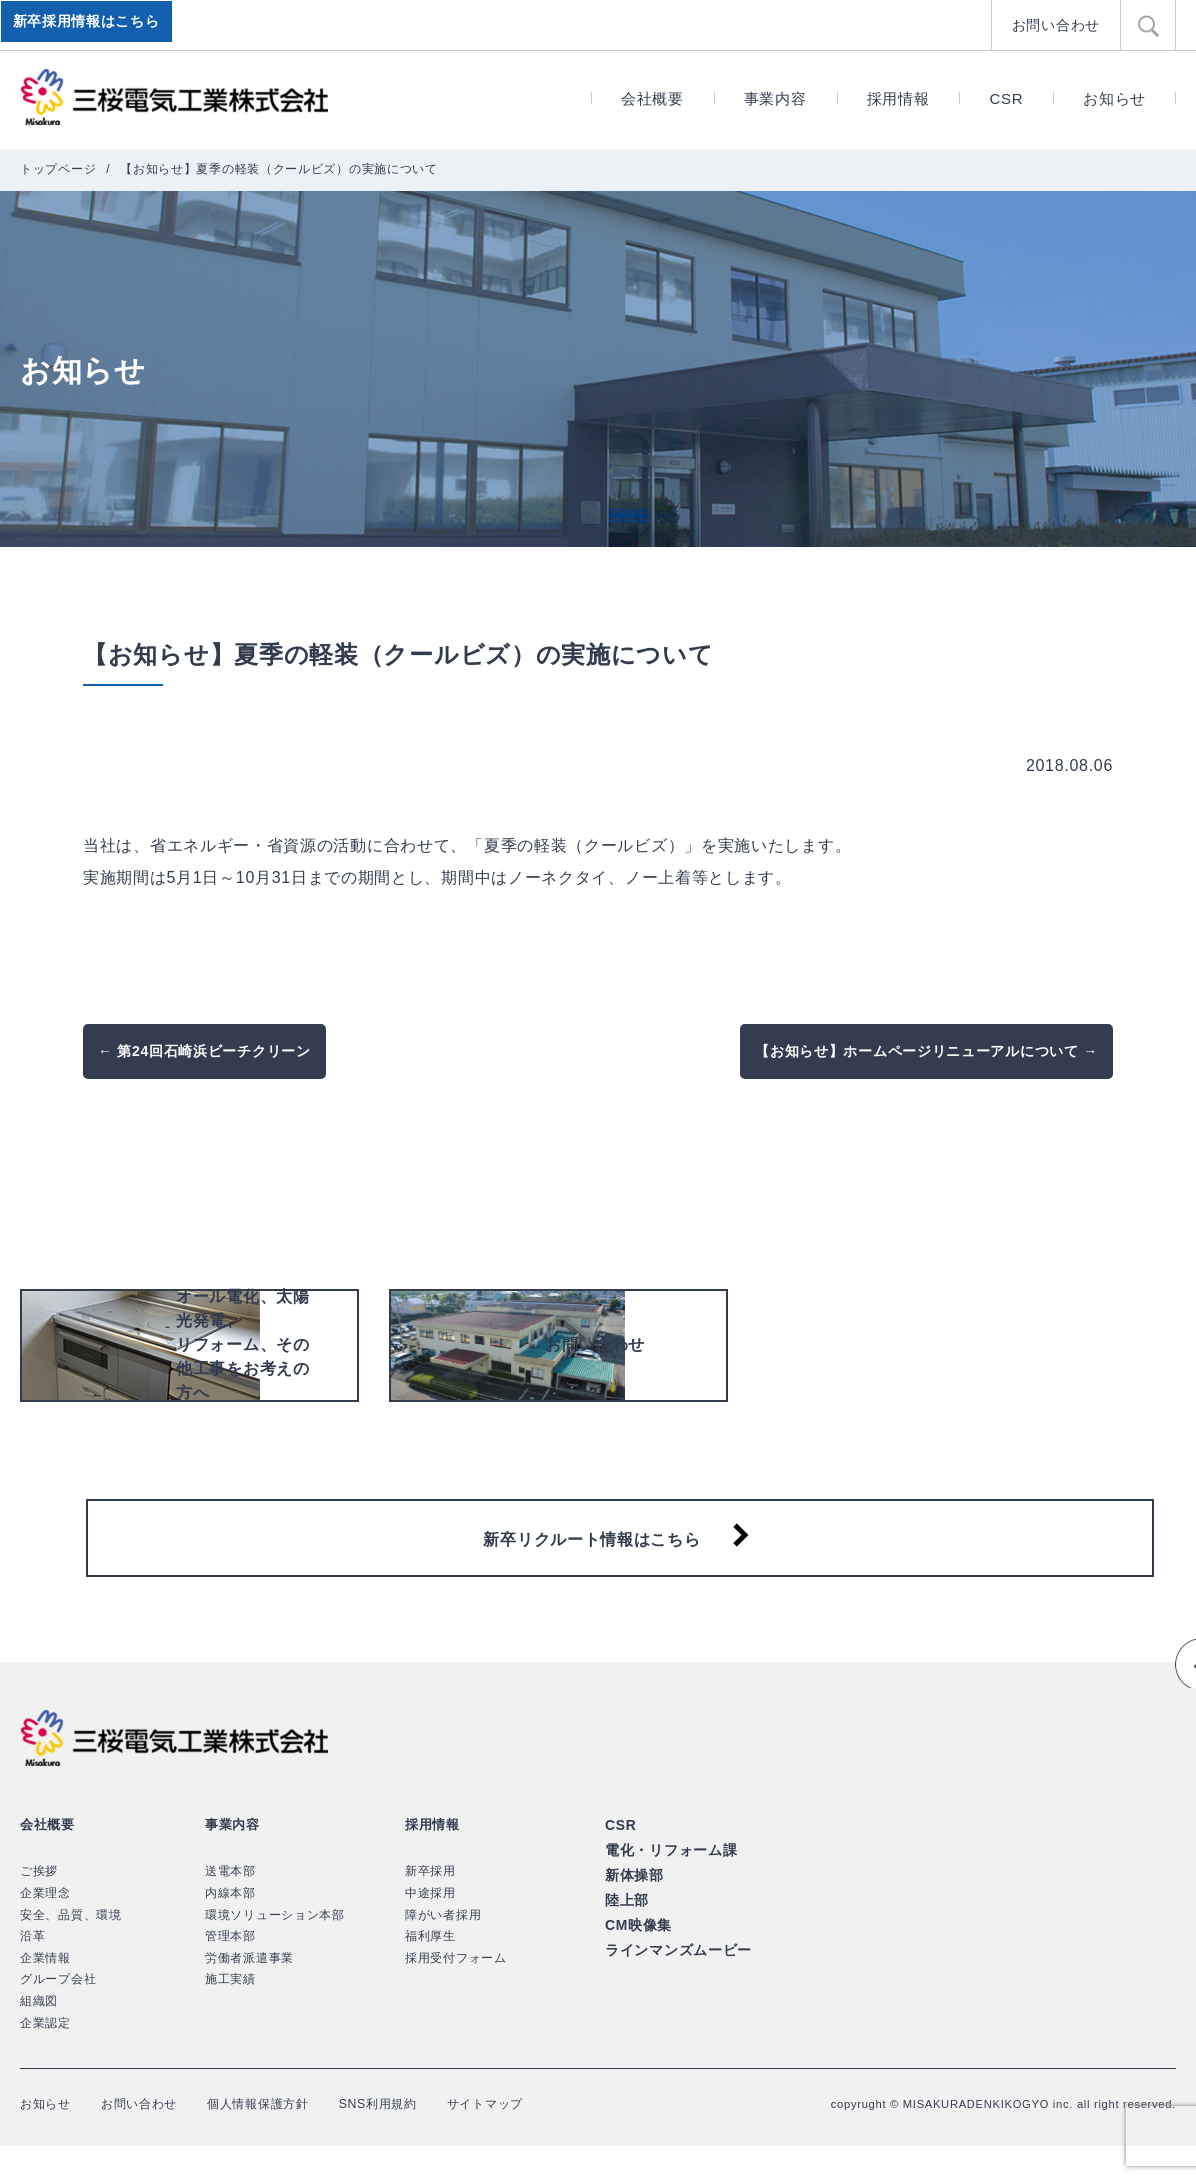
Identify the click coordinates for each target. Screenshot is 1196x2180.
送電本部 (230, 1906)
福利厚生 (430, 1970)
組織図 (39, 2035)
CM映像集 (636, 1952)
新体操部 (632, 1905)
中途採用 (430, 1927)
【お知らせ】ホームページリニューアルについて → (926, 1051)
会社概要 (652, 98)
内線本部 (230, 1927)
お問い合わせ (1059, 24)
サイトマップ (538, 2137)
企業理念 (45, 1927)
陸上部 (625, 1928)
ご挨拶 (39, 1906)
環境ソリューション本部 (275, 1949)
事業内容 (775, 98)
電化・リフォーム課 (666, 1882)
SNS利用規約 (420, 2137)
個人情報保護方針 (286, 2137)
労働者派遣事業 (249, 1992)
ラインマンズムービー (673, 1975)
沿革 (32, 1970)
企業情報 (45, 1992)
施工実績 (230, 2014)
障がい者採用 (443, 1949)
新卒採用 (430, 1906)
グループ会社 (58, 2014)
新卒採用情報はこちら (89, 25)
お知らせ (1114, 98)
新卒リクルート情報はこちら (591, 1563)
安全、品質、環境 (71, 1949)
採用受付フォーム (456, 1992)
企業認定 (45, 2057)
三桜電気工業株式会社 (175, 98)
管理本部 (230, 1970)
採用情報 (898, 98)
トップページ (58, 169)
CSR (1006, 98)
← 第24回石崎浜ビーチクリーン (204, 1051)
